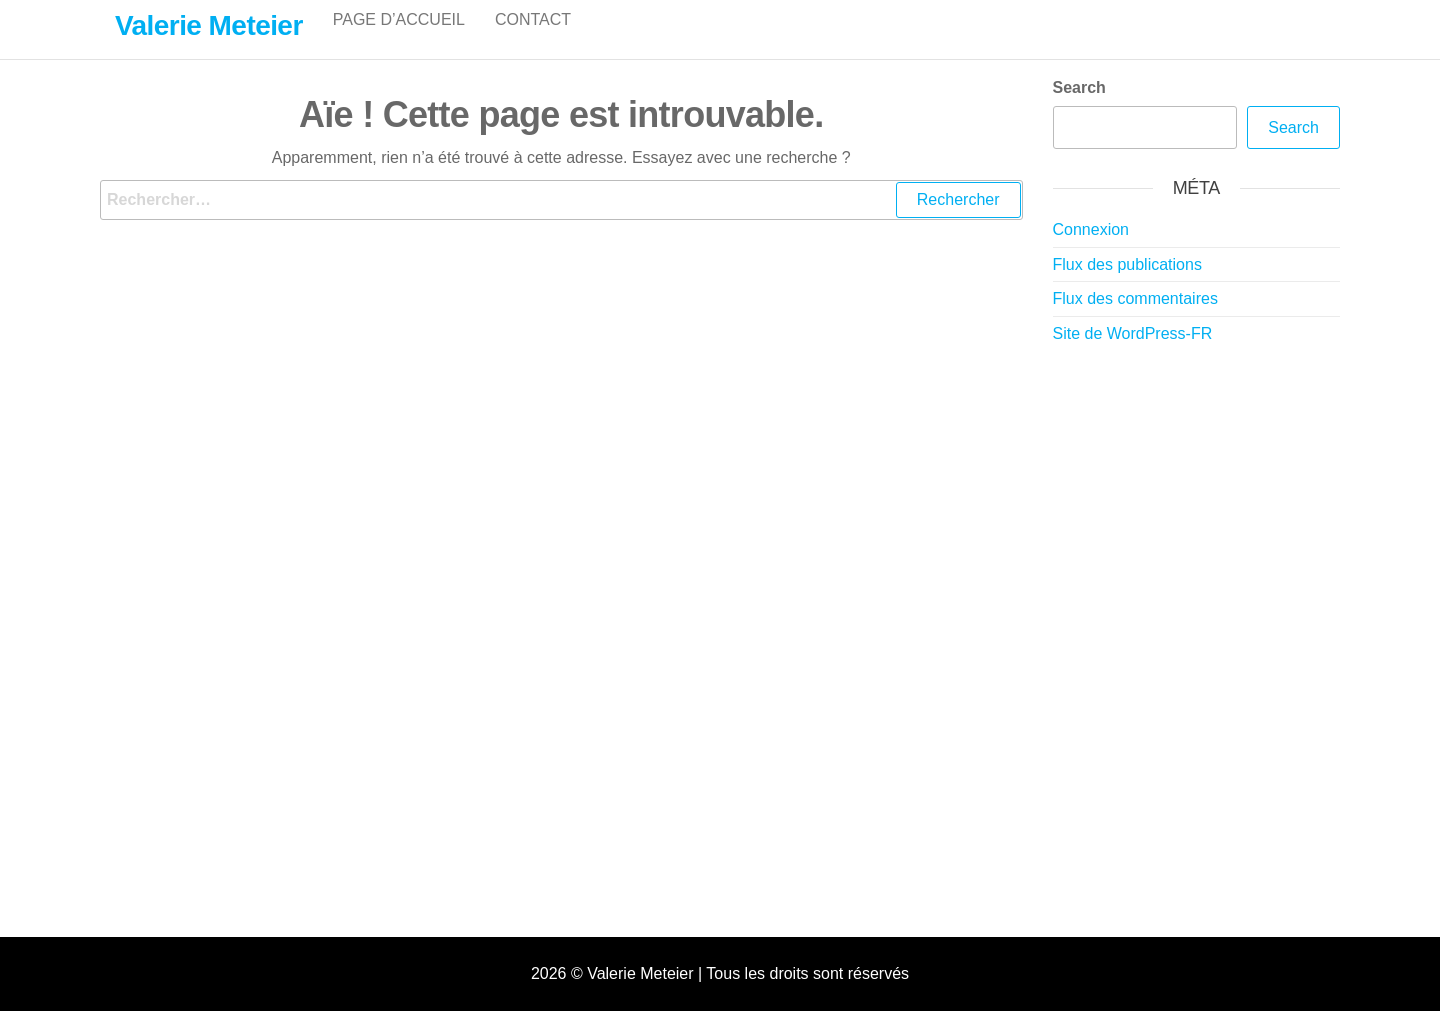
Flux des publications (1127, 285)
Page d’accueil (399, 39)
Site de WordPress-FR (1133, 354)
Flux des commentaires (1135, 319)
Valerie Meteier (209, 25)
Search (1079, 108)
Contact (533, 39)
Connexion (1091, 250)
